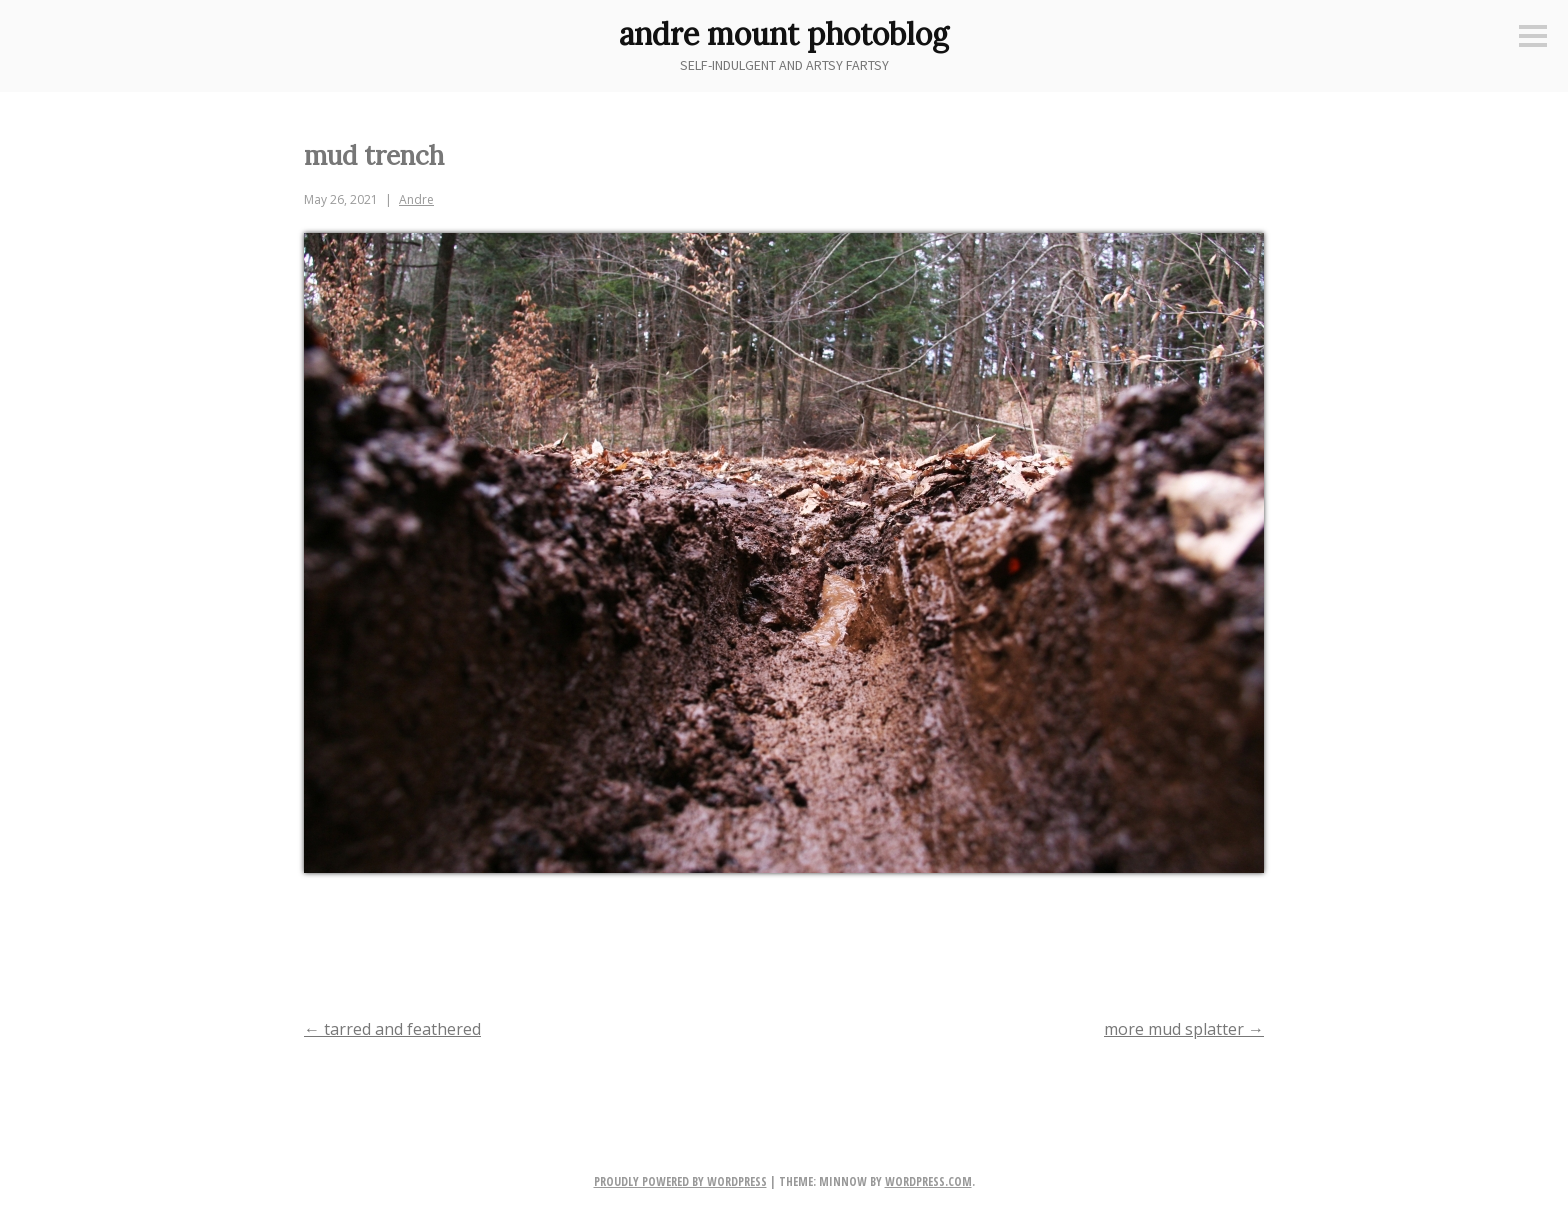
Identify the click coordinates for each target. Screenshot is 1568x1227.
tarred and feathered (392, 1029)
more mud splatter (1184, 1029)
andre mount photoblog (784, 34)
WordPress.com (928, 1181)
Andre (416, 199)
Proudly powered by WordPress (680, 1181)
